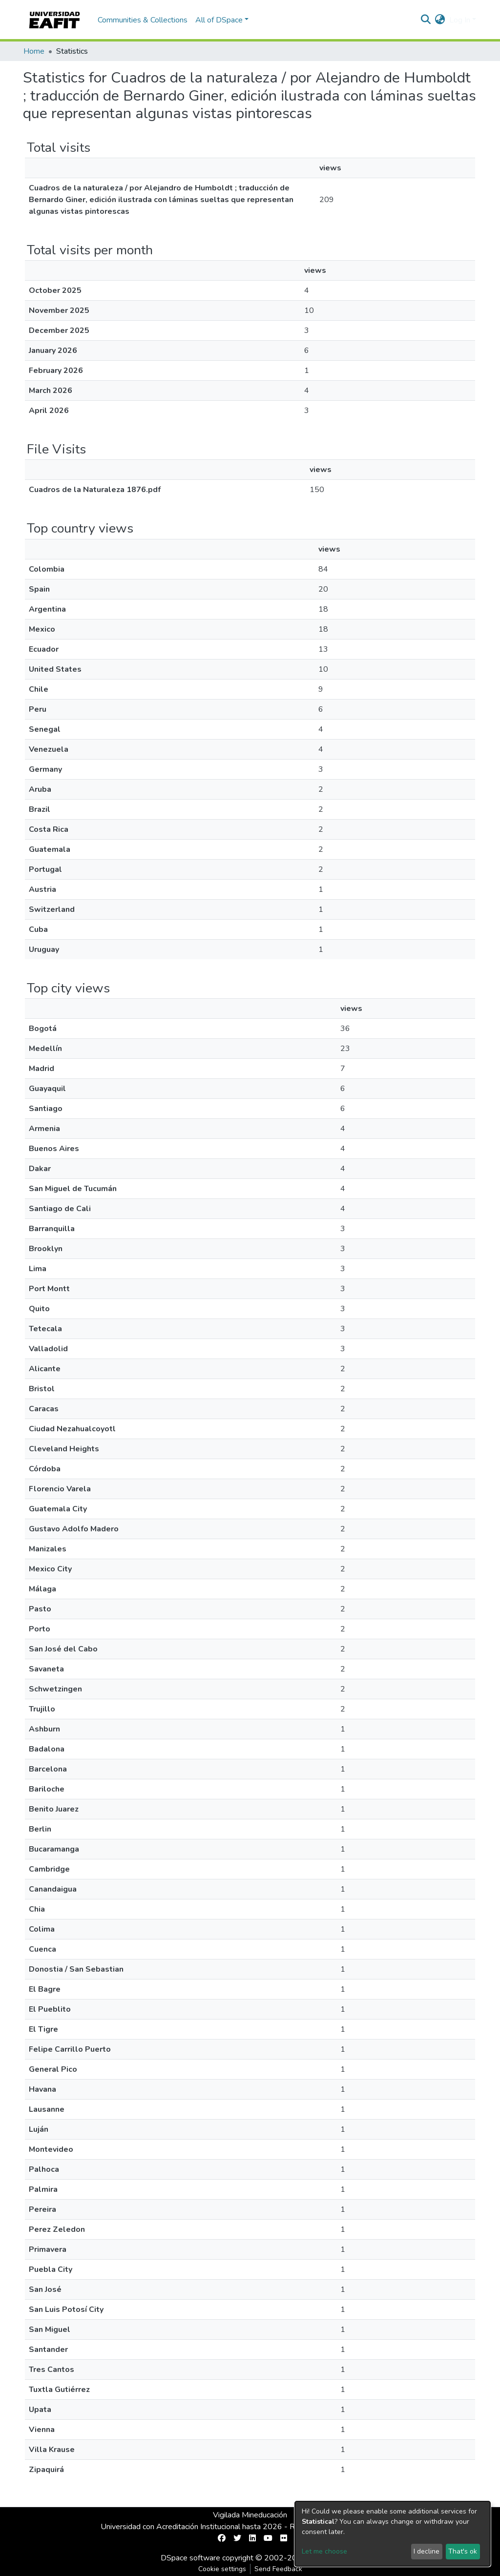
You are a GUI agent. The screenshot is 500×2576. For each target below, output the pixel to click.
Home (33, 51)
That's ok (462, 2551)
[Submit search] (426, 20)
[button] (440, 20)
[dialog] (392, 2533)
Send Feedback (278, 2569)
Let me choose (324, 2551)
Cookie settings (222, 2569)
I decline (426, 2551)
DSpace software (190, 2558)
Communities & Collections (143, 20)
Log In (459, 20)
